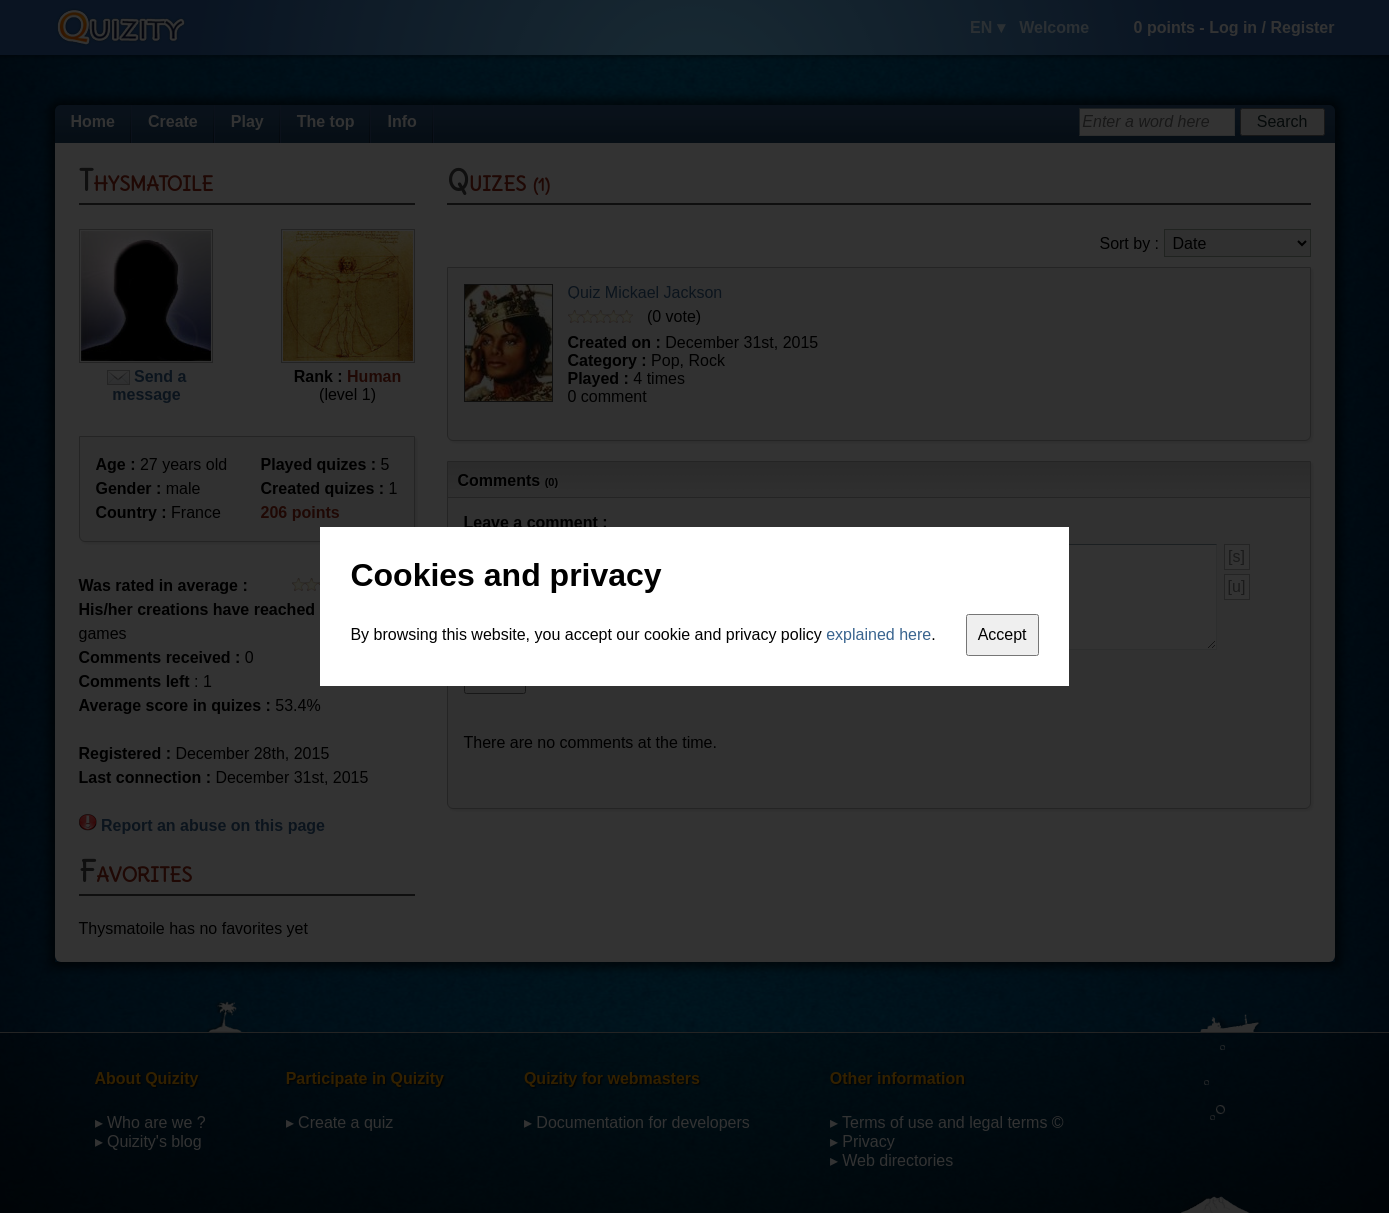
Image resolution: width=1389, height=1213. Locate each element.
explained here (878, 634)
